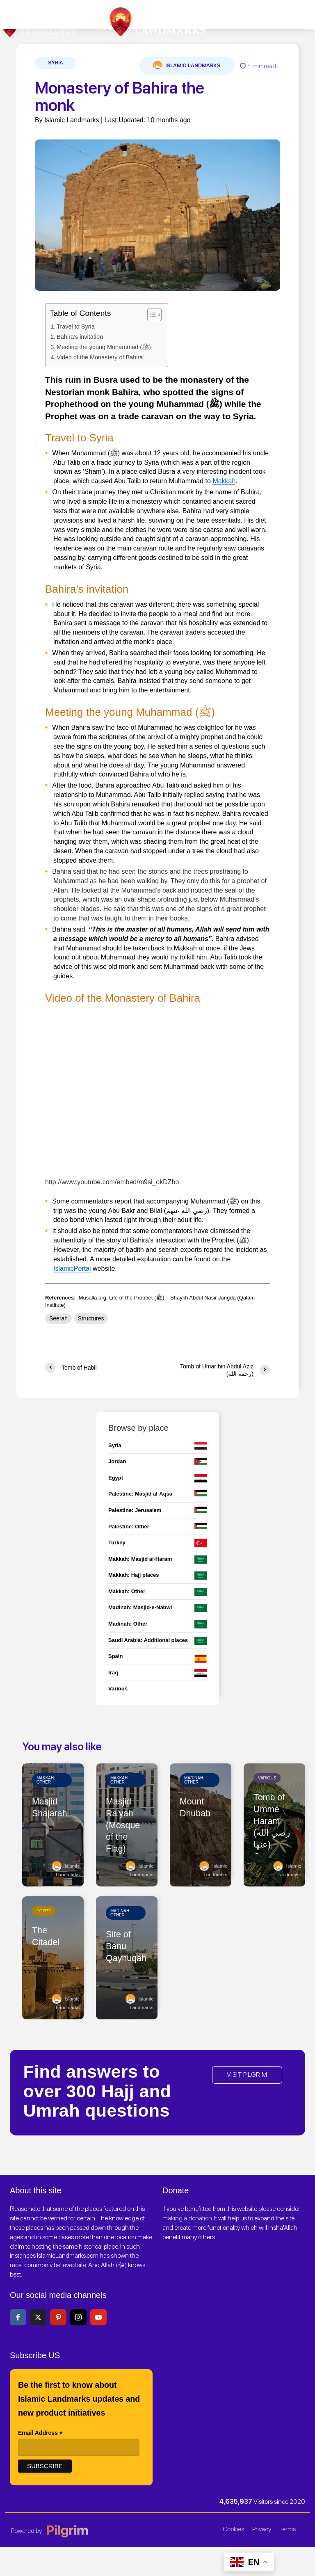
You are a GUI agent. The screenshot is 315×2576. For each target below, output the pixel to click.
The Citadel (46, 1936)
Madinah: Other (194, 1780)
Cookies (233, 2529)
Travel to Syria (76, 326)
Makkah (223, 480)
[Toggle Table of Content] (150, 315)
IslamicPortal (72, 1268)
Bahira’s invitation (80, 336)
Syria (55, 62)
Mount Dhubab (195, 1808)
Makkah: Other (46, 1780)
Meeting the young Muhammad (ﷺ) (104, 347)
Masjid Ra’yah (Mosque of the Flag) (123, 1826)
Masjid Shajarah (50, 1808)
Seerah (58, 1318)
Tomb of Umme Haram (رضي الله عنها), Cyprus (272, 1828)
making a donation (187, 2218)
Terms (287, 2529)
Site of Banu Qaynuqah (127, 1947)
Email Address (40, 2433)
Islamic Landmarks (187, 66)
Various (267, 1778)
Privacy (261, 2529)
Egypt (43, 1911)
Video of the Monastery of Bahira (100, 357)
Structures (91, 1318)
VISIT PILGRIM (247, 2074)
